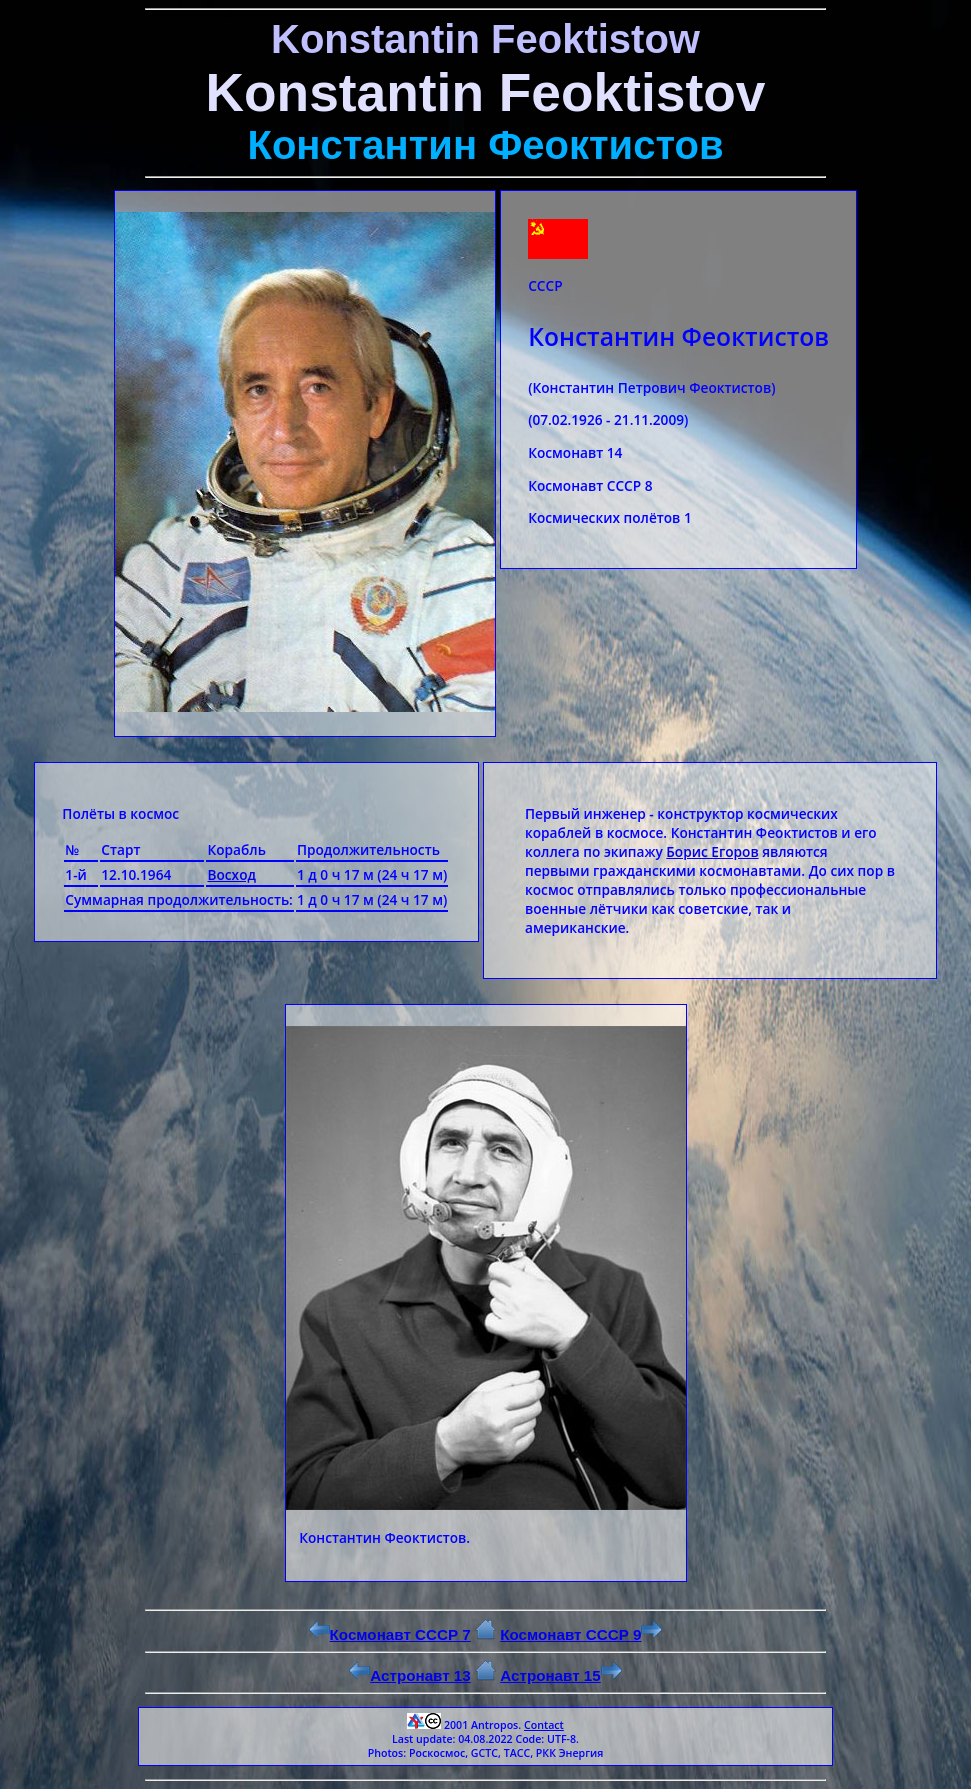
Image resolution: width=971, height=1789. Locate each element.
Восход (231, 874)
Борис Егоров (712, 851)
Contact (544, 1725)
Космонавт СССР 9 (581, 1634)
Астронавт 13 (410, 1675)
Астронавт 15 (561, 1675)
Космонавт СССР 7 (390, 1634)
